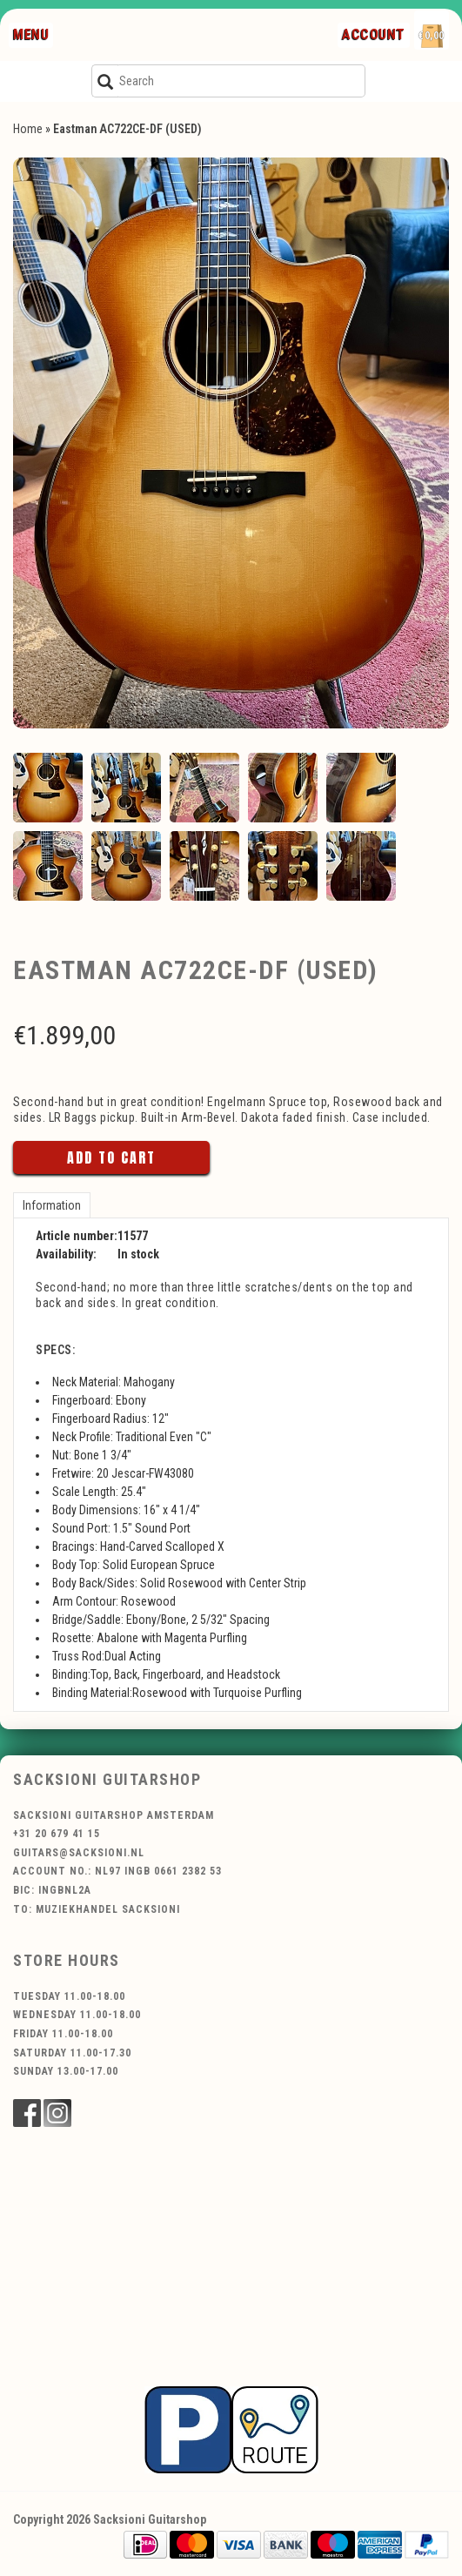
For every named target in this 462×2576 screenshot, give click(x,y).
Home (28, 129)
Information (52, 1205)
